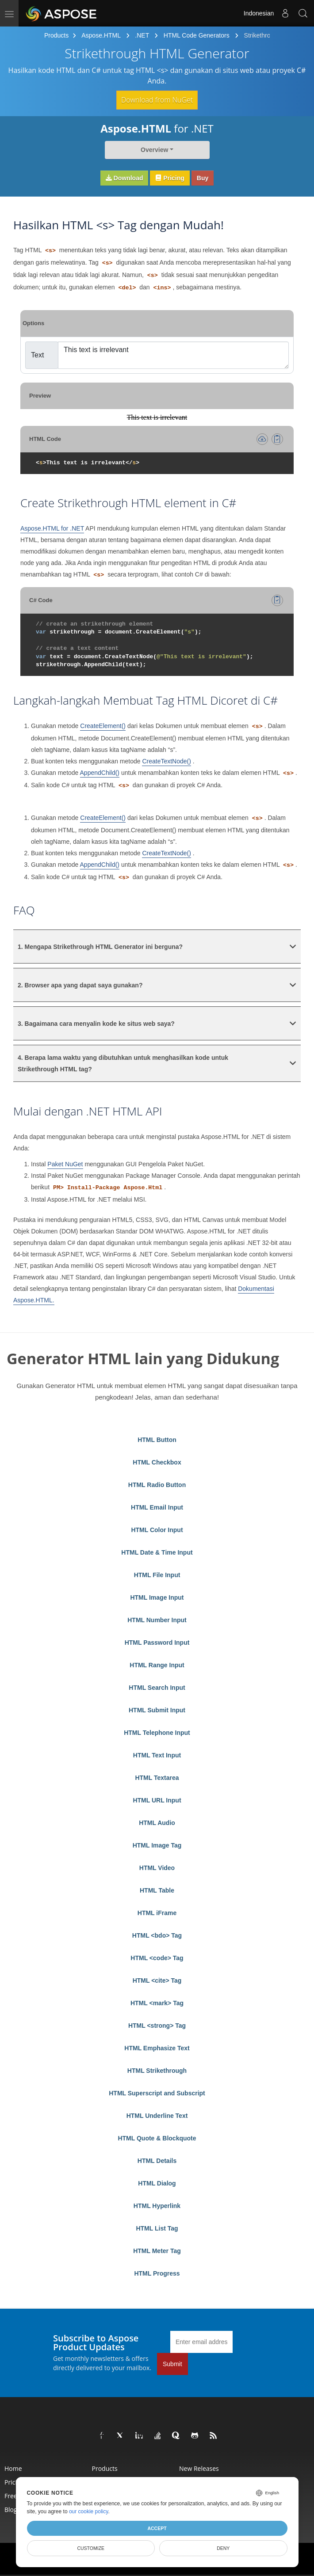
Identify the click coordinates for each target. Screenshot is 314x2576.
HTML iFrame (157, 1912)
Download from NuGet (157, 100)
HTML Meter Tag (157, 2250)
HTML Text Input (157, 1755)
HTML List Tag (157, 2228)
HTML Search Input (157, 1687)
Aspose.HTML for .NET (52, 528)
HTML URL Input (157, 1800)
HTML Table (157, 1890)
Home (13, 2468)
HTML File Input (157, 1574)
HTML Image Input (157, 1597)
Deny (223, 2548)
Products (56, 35)
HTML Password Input (157, 1642)
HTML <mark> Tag (157, 2003)
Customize (90, 2548)
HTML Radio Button (157, 1484)
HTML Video (157, 1867)
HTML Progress (157, 2273)
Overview (154, 149)
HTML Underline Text (157, 2115)
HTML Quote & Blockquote (157, 2138)
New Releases (199, 2468)
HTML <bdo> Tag (157, 1935)
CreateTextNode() (166, 761)
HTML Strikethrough (157, 2070)
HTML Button (157, 1439)
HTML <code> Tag (156, 1957)
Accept (156, 2528)
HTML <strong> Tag (157, 2025)
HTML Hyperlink (157, 2205)
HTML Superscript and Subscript (157, 2093)
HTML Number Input (157, 1620)
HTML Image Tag (157, 1845)
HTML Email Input (157, 1507)
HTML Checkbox (157, 1462)
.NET (142, 35)
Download (124, 178)
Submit (172, 2363)
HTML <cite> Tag (157, 1980)
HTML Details (157, 2160)
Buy (202, 178)
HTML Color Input (157, 1529)
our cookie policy (88, 2511)
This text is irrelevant (173, 355)
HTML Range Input (157, 1665)
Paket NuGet (65, 1164)
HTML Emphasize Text (156, 2048)
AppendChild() (100, 772)
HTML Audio (157, 1822)
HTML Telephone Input (157, 1732)
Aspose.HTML (100, 35)
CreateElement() (103, 725)
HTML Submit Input (157, 1710)
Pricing (169, 178)
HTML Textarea (157, 1777)
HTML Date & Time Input (156, 1552)
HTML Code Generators (197, 35)
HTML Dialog (157, 2183)
